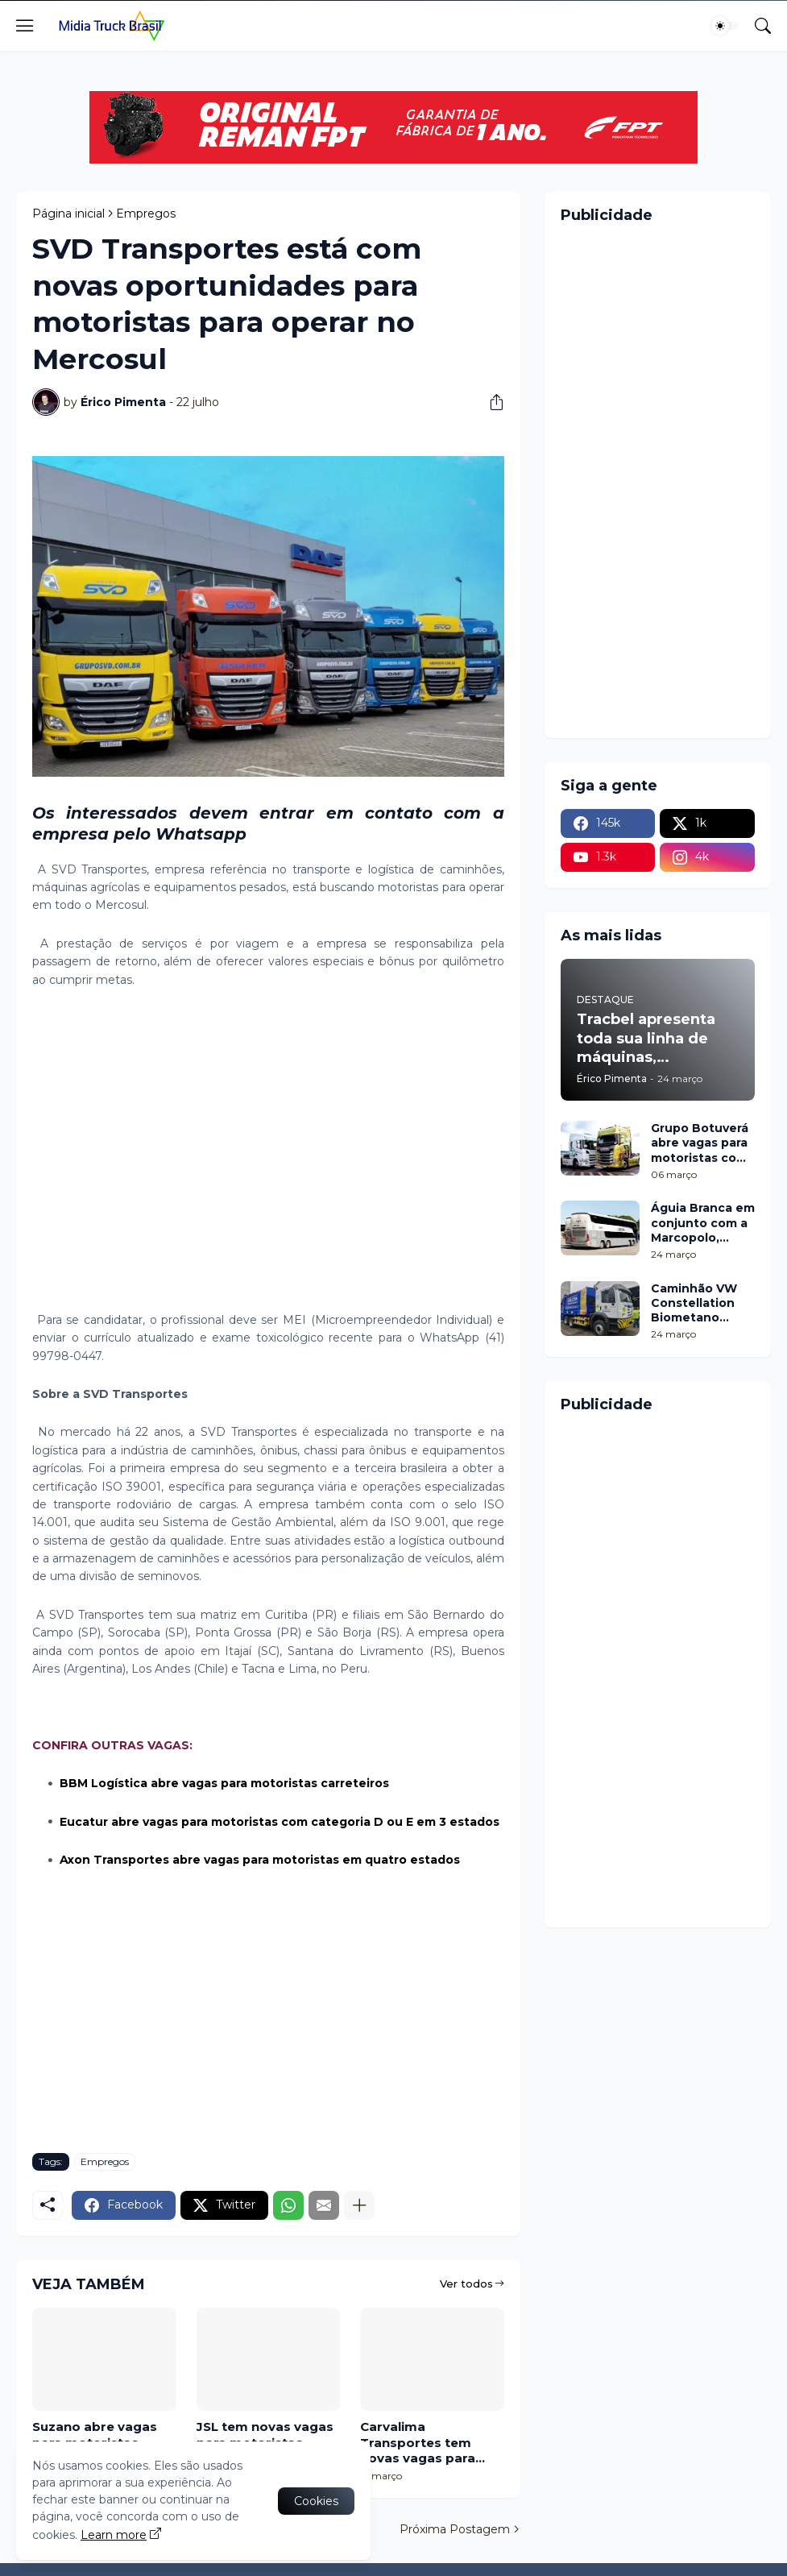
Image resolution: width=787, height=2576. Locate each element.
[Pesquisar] (763, 25)
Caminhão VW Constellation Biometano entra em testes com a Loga (700, 1303)
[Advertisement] (268, 1159)
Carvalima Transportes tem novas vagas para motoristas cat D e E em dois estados (426, 2442)
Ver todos (466, 2283)
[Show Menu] (25, 25)
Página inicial (68, 213)
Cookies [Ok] (316, 2501)
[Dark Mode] (725, 25)
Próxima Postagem (455, 2529)
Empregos (146, 213)
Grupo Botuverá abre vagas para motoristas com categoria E (699, 1143)
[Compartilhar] (490, 402)
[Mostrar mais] (359, 2205)
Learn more (114, 2535)
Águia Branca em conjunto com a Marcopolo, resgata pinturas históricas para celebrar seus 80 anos (703, 1223)
